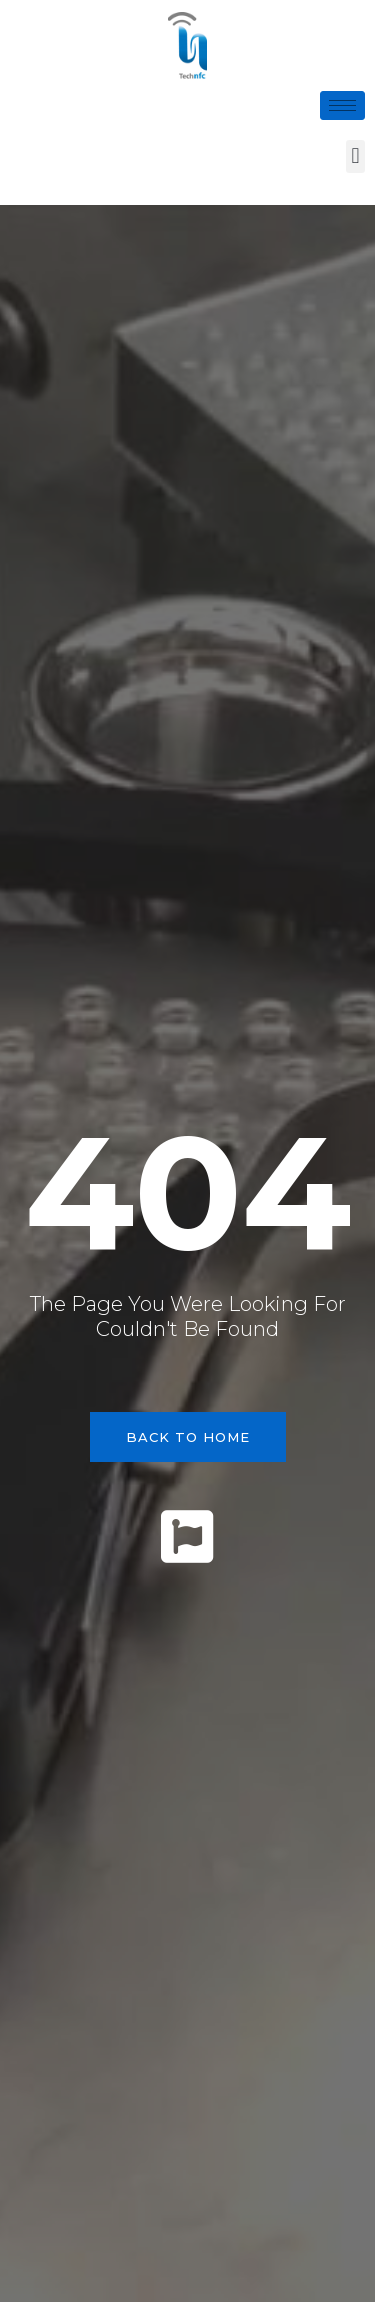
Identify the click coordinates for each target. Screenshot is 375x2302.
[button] (355, 156)
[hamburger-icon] (342, 105)
